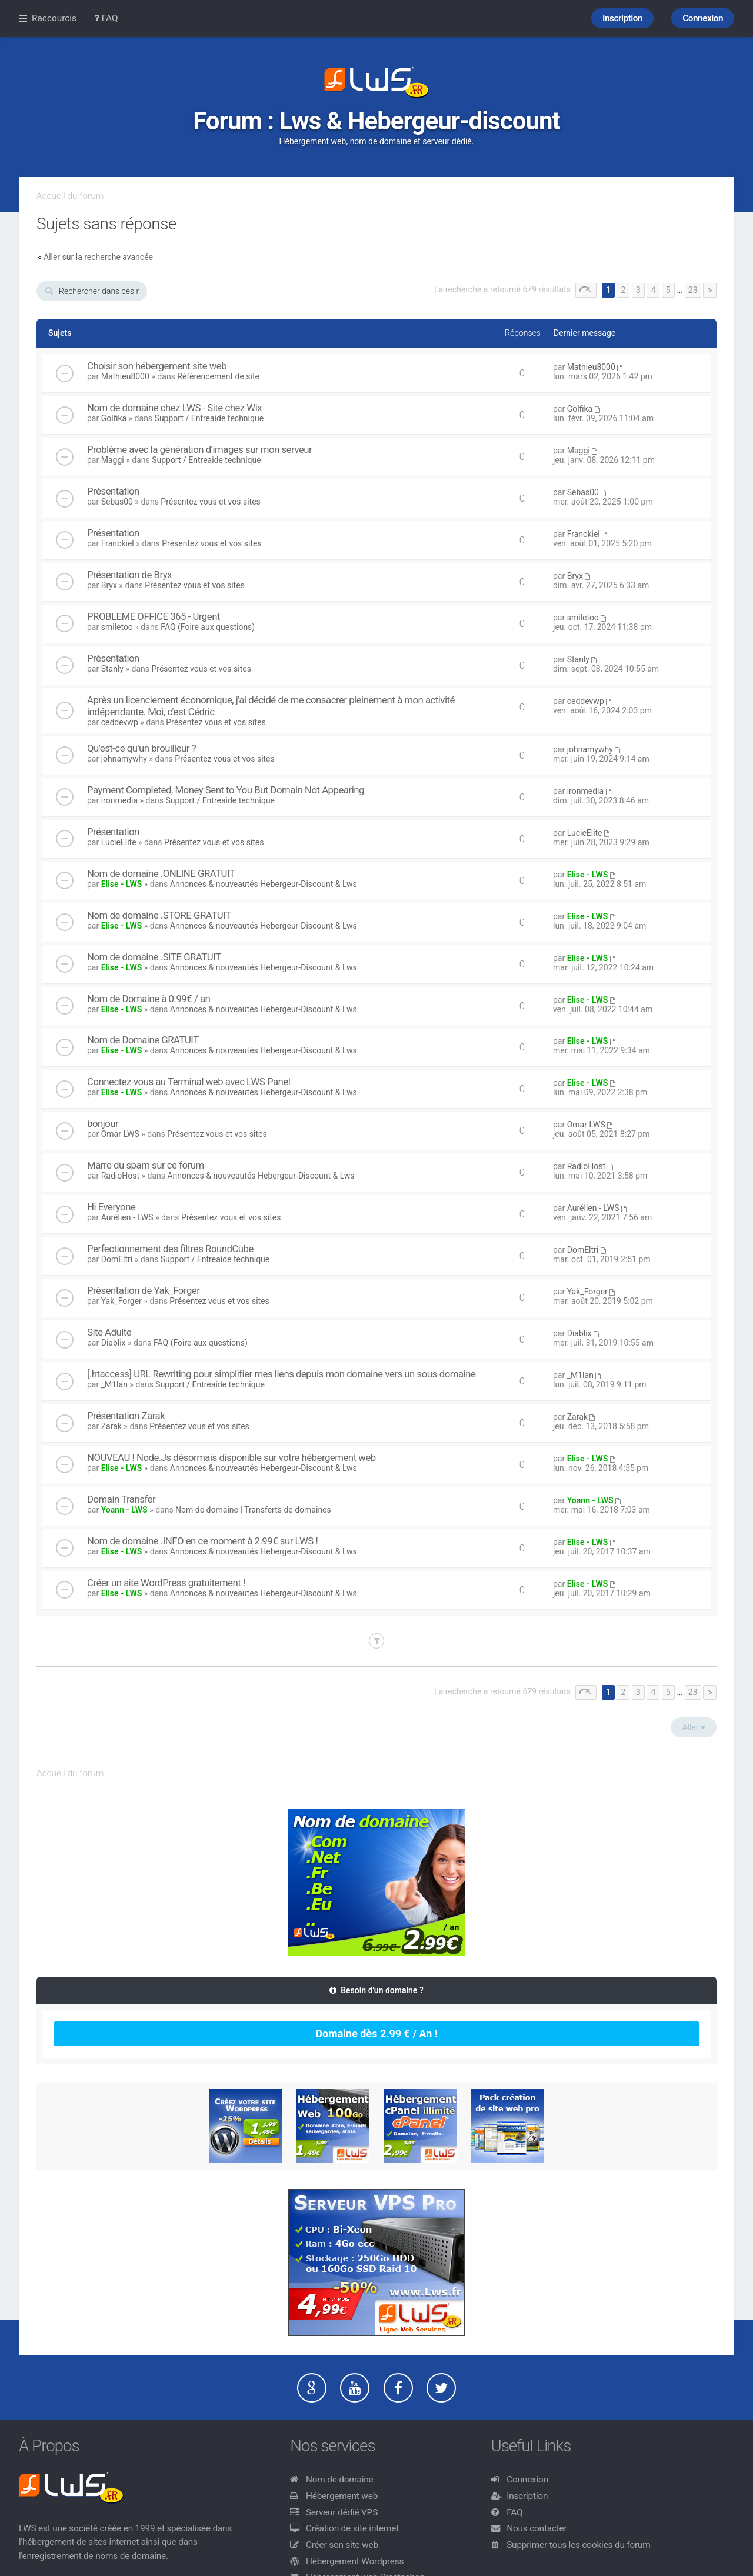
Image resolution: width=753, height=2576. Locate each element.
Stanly (112, 668)
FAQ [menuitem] (106, 18)
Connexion (527, 2479)
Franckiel (117, 543)
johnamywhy (124, 758)
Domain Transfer (121, 1499)
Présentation (113, 491)
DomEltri (117, 1259)
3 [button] (638, 290)
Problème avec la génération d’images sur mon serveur (199, 449)
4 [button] (653, 290)
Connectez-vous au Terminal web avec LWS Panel (188, 1081)
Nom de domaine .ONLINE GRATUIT (161, 873)
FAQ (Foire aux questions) (208, 627)
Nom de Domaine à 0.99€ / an (148, 999)
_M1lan (114, 1384)
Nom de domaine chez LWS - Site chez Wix (174, 407)
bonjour (102, 1123)
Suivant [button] (710, 290)
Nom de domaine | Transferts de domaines (253, 1509)
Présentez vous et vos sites (210, 501)
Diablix (113, 1342)
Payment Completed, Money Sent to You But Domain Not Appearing (225, 790)
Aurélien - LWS (127, 1217)
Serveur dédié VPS (342, 2512)
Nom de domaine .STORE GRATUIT (159, 915)
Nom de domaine (340, 2479)
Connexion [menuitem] (702, 18)
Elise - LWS (121, 884)
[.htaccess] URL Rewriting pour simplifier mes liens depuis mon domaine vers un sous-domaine (281, 1374)
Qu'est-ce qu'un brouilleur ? (141, 748)
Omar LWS (120, 1134)
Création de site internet (352, 2528)
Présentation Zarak (126, 1416)
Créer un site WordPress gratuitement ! (166, 1583)
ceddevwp (119, 722)
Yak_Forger (121, 1301)
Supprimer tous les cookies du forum (579, 2545)
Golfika (113, 418)
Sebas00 (117, 501)
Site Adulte (109, 1332)
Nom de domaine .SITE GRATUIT (154, 957)
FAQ (514, 2512)
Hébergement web (342, 2496)
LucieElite (118, 842)
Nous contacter (537, 2528)
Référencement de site (218, 376)
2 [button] (623, 290)
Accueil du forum (70, 196)
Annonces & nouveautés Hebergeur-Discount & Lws (263, 884)
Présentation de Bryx (129, 574)
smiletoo (117, 627)
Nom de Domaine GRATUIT (143, 1040)
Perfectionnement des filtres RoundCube (170, 1248)
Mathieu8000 (125, 376)
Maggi (112, 460)
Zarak (111, 1426)
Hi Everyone (111, 1207)
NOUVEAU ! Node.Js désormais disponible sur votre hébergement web (231, 1457)
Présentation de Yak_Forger (143, 1290)
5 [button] (668, 290)
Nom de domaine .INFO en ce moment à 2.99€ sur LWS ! (202, 1541)
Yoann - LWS (124, 1509)
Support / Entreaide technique (209, 418)
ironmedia (119, 800)
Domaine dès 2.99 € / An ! (376, 2033)
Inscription (527, 2496)
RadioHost (120, 1175)
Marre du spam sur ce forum (145, 1165)
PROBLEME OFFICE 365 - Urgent (153, 616)
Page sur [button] (586, 290)
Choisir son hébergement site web (156, 366)
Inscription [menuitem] (622, 18)
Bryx (109, 585)
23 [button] (693, 290)
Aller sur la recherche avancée (98, 257)
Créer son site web (342, 2545)
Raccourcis (54, 18)
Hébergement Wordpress (355, 2561)
